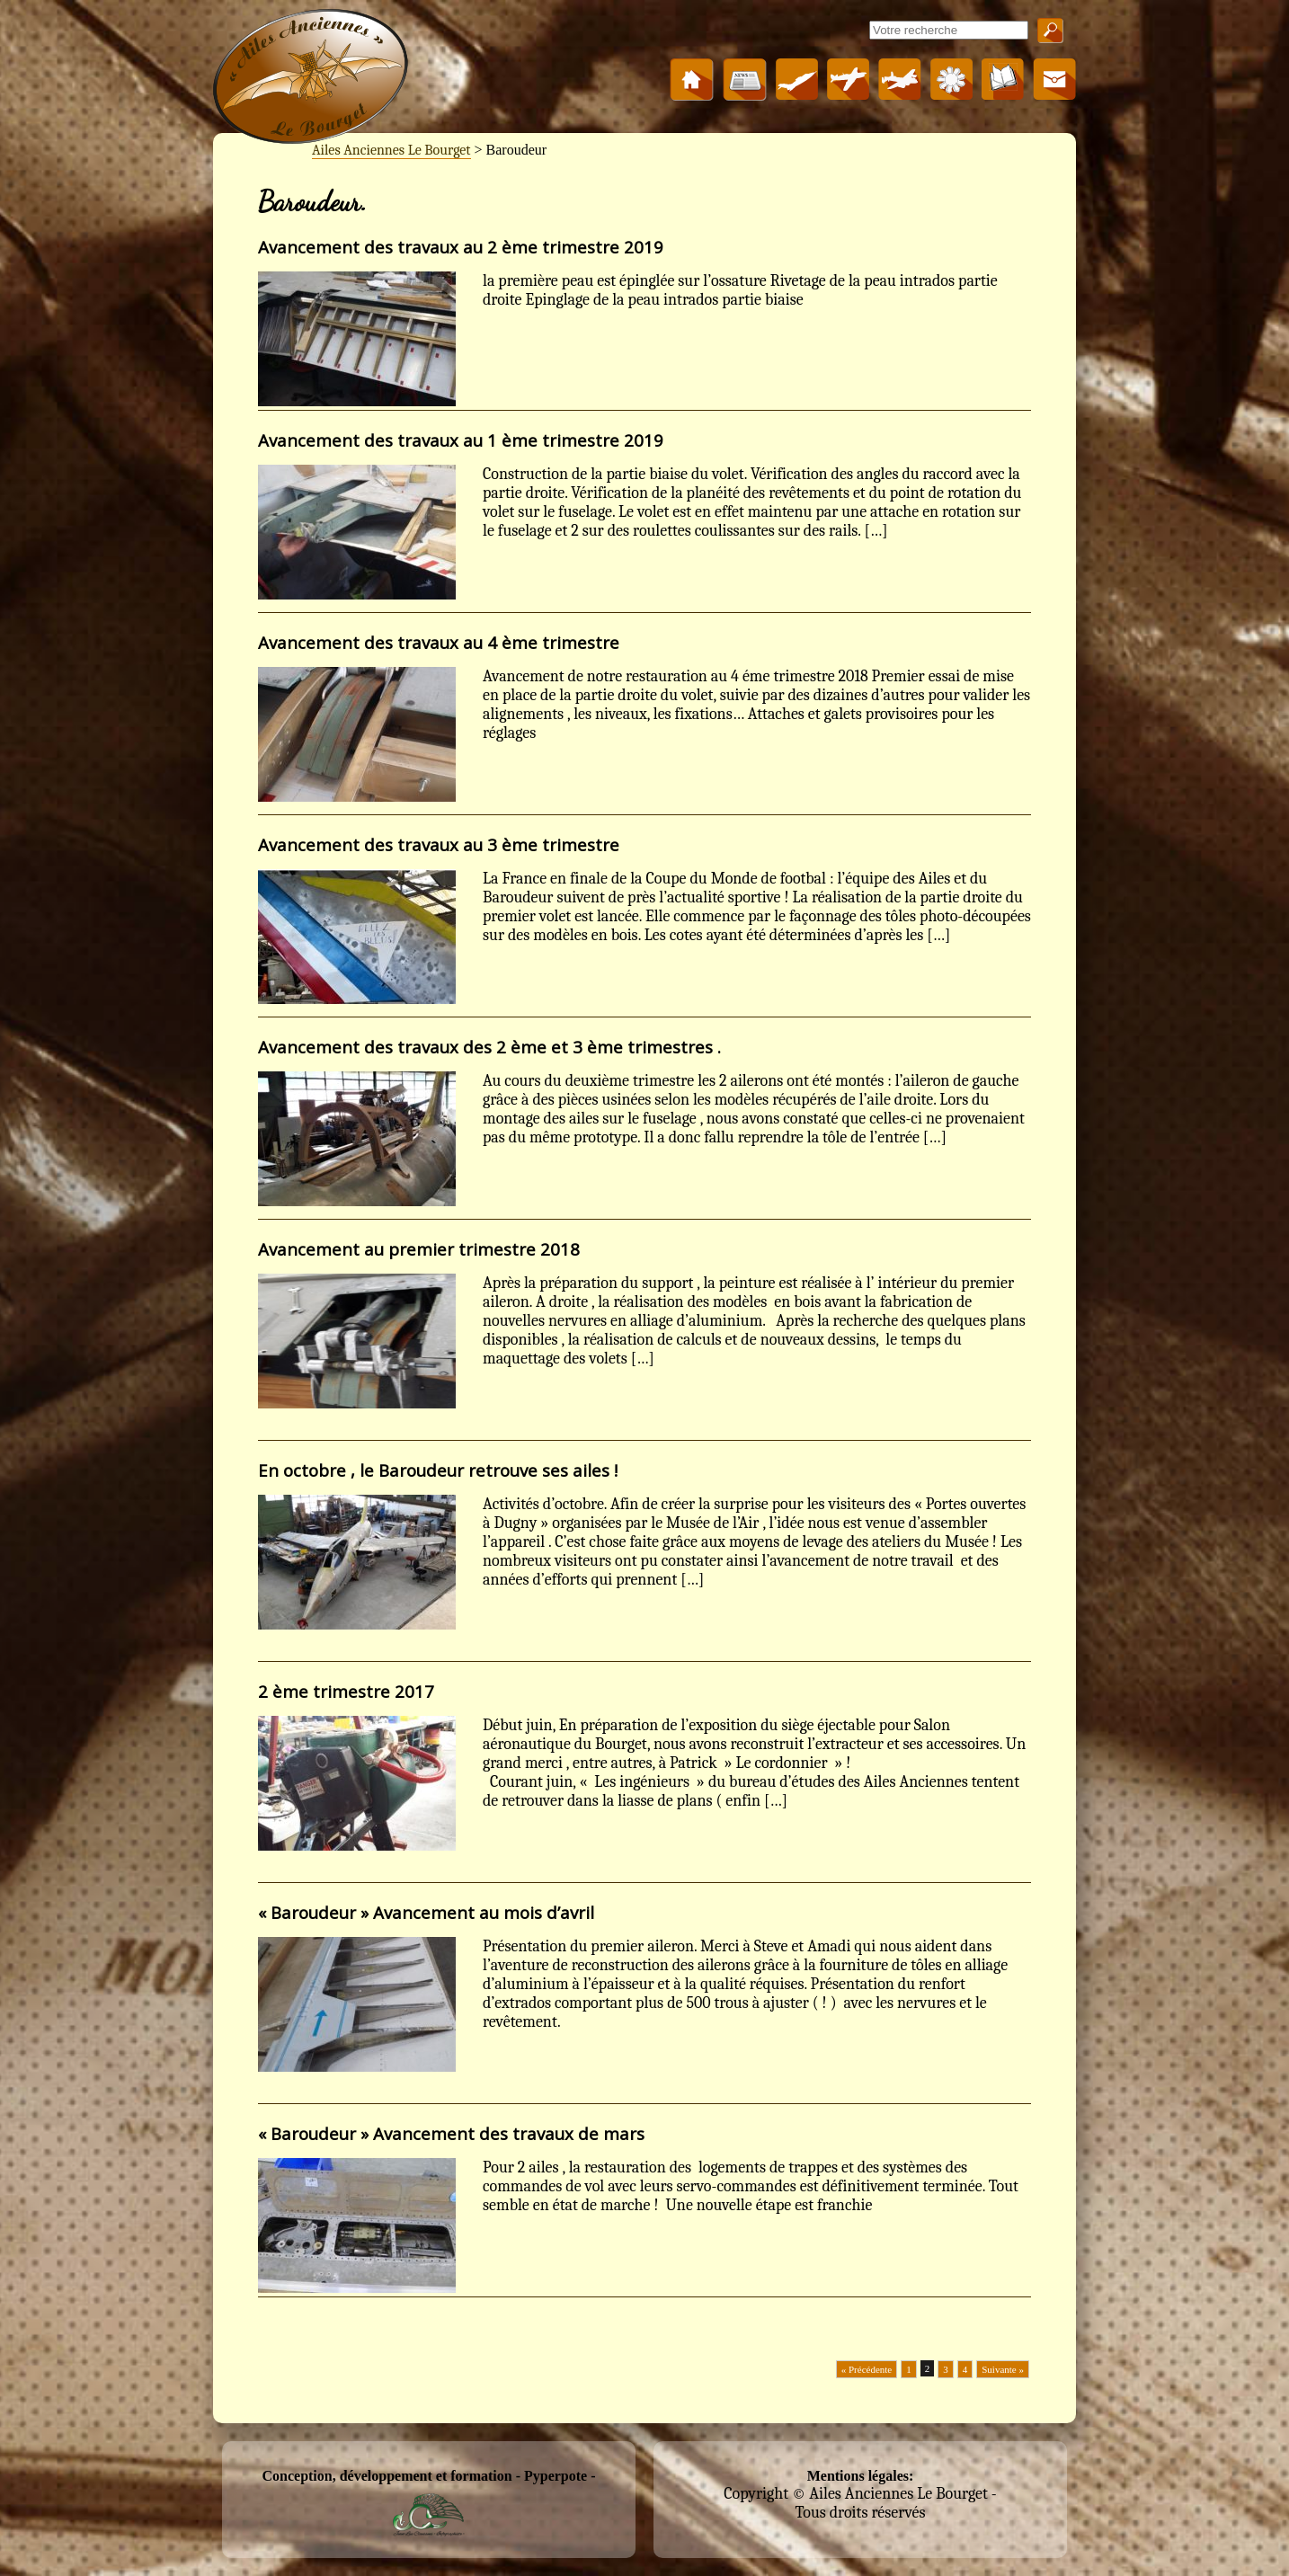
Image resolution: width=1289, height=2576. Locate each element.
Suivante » (1003, 2369)
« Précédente (867, 2369)
